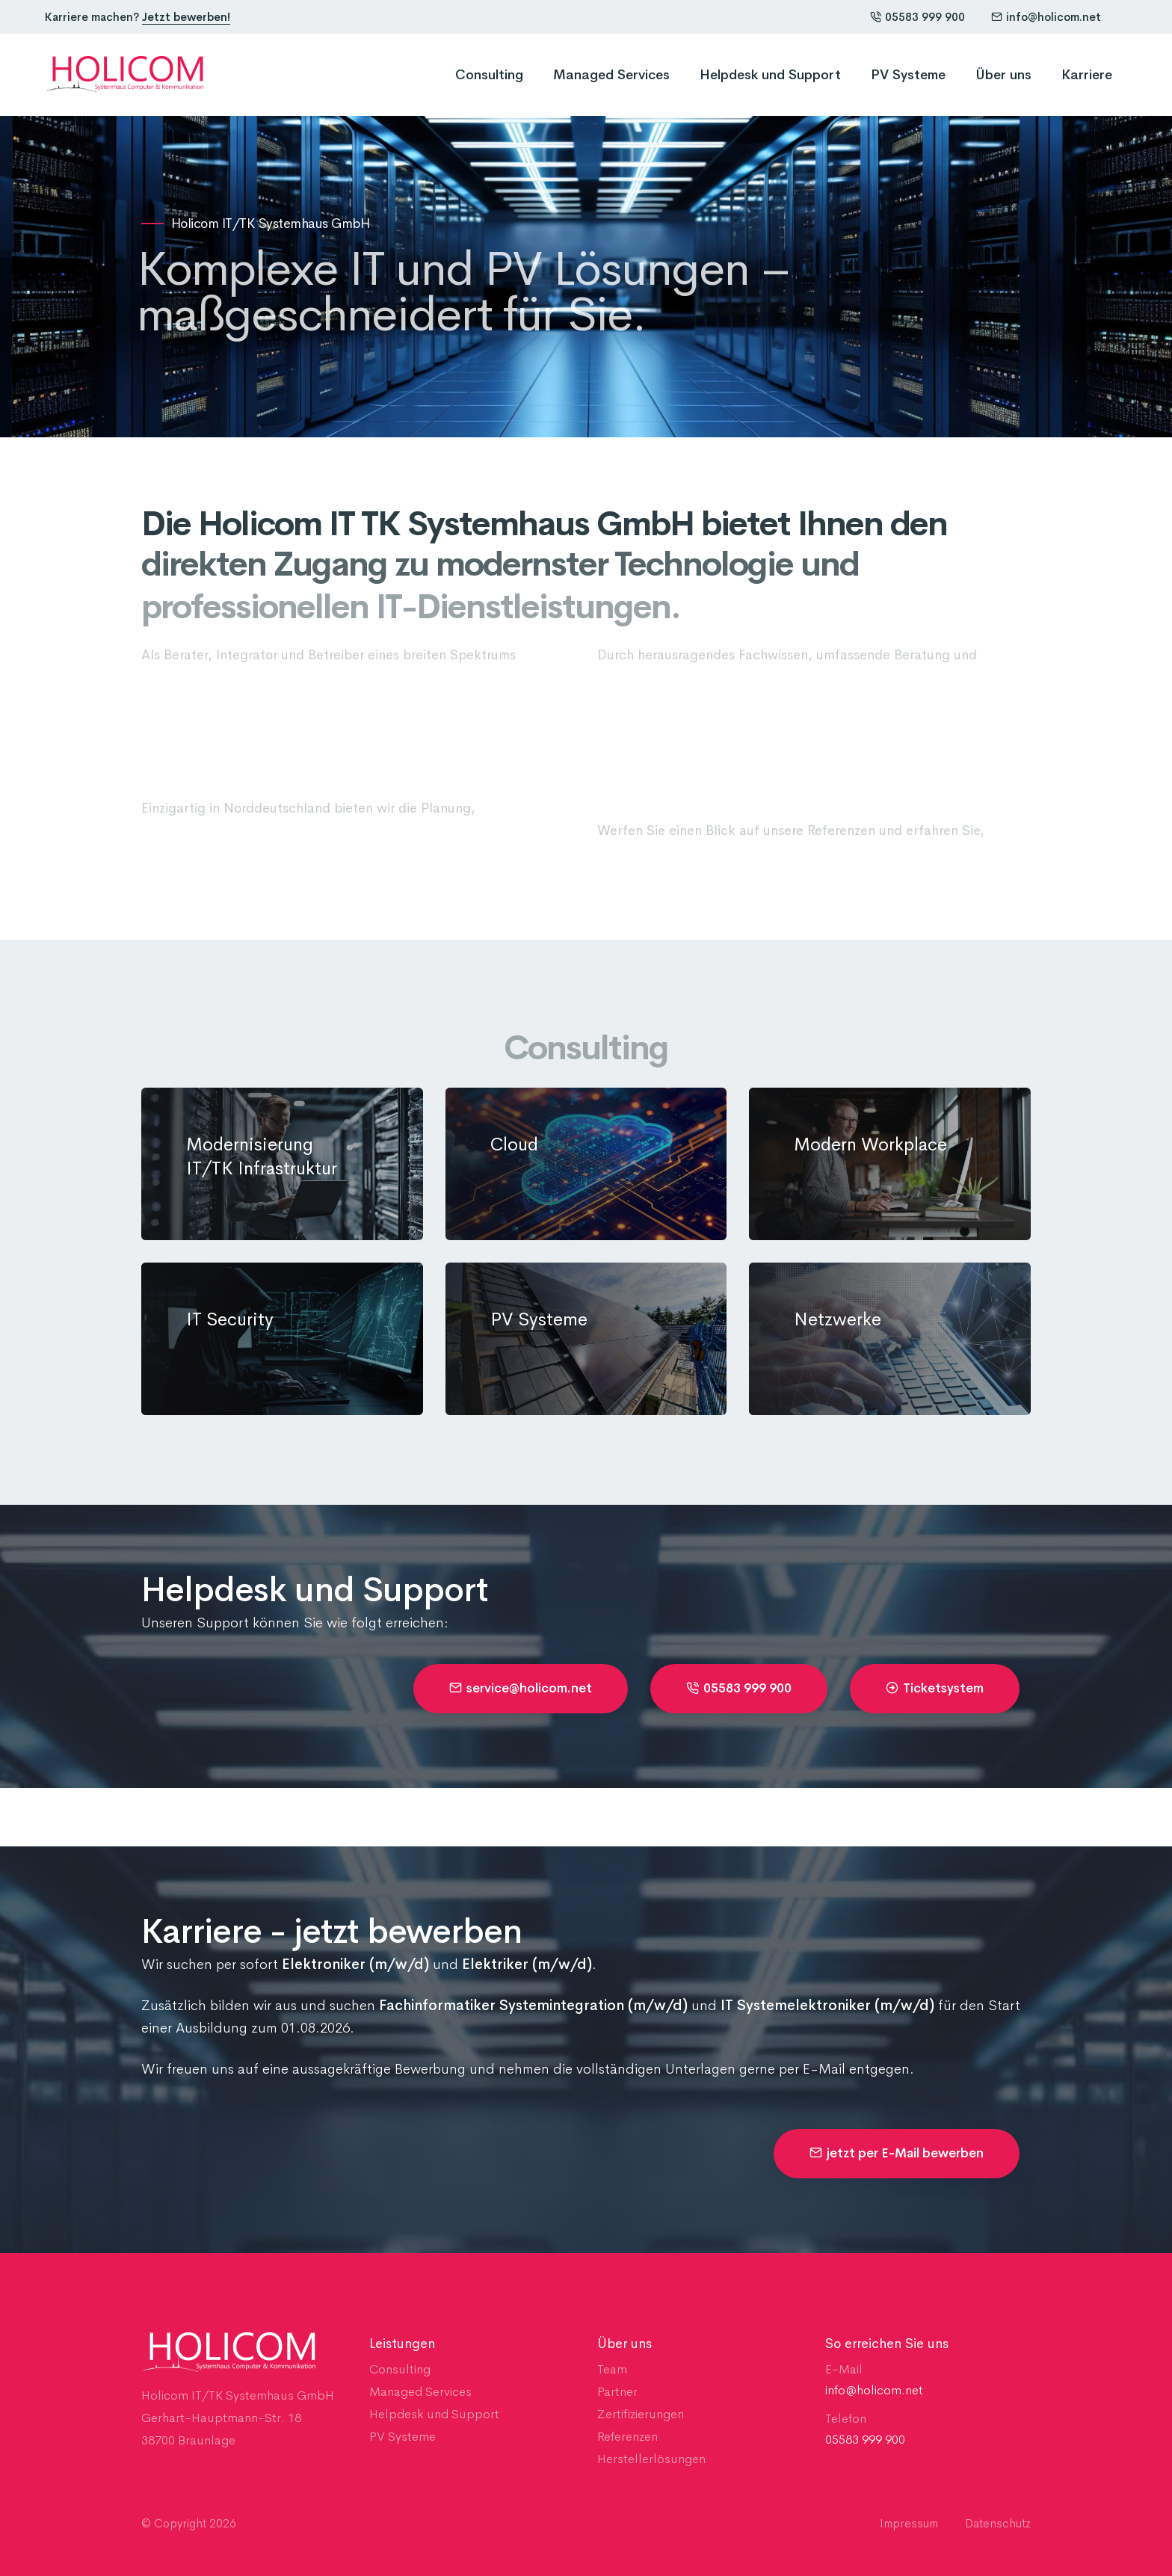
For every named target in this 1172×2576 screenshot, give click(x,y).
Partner (617, 2392)
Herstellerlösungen (651, 2459)
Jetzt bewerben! (186, 17)
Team (612, 2369)
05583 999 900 (917, 17)
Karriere (1086, 75)
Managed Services (611, 75)
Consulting (489, 75)
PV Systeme (908, 75)
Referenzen (627, 2436)
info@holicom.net (1046, 17)
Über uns (1003, 75)
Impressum (909, 2523)
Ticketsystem (935, 1688)
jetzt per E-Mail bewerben (896, 2153)
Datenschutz (998, 2523)
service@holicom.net (520, 1688)
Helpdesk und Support (770, 75)
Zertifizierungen (640, 2414)
